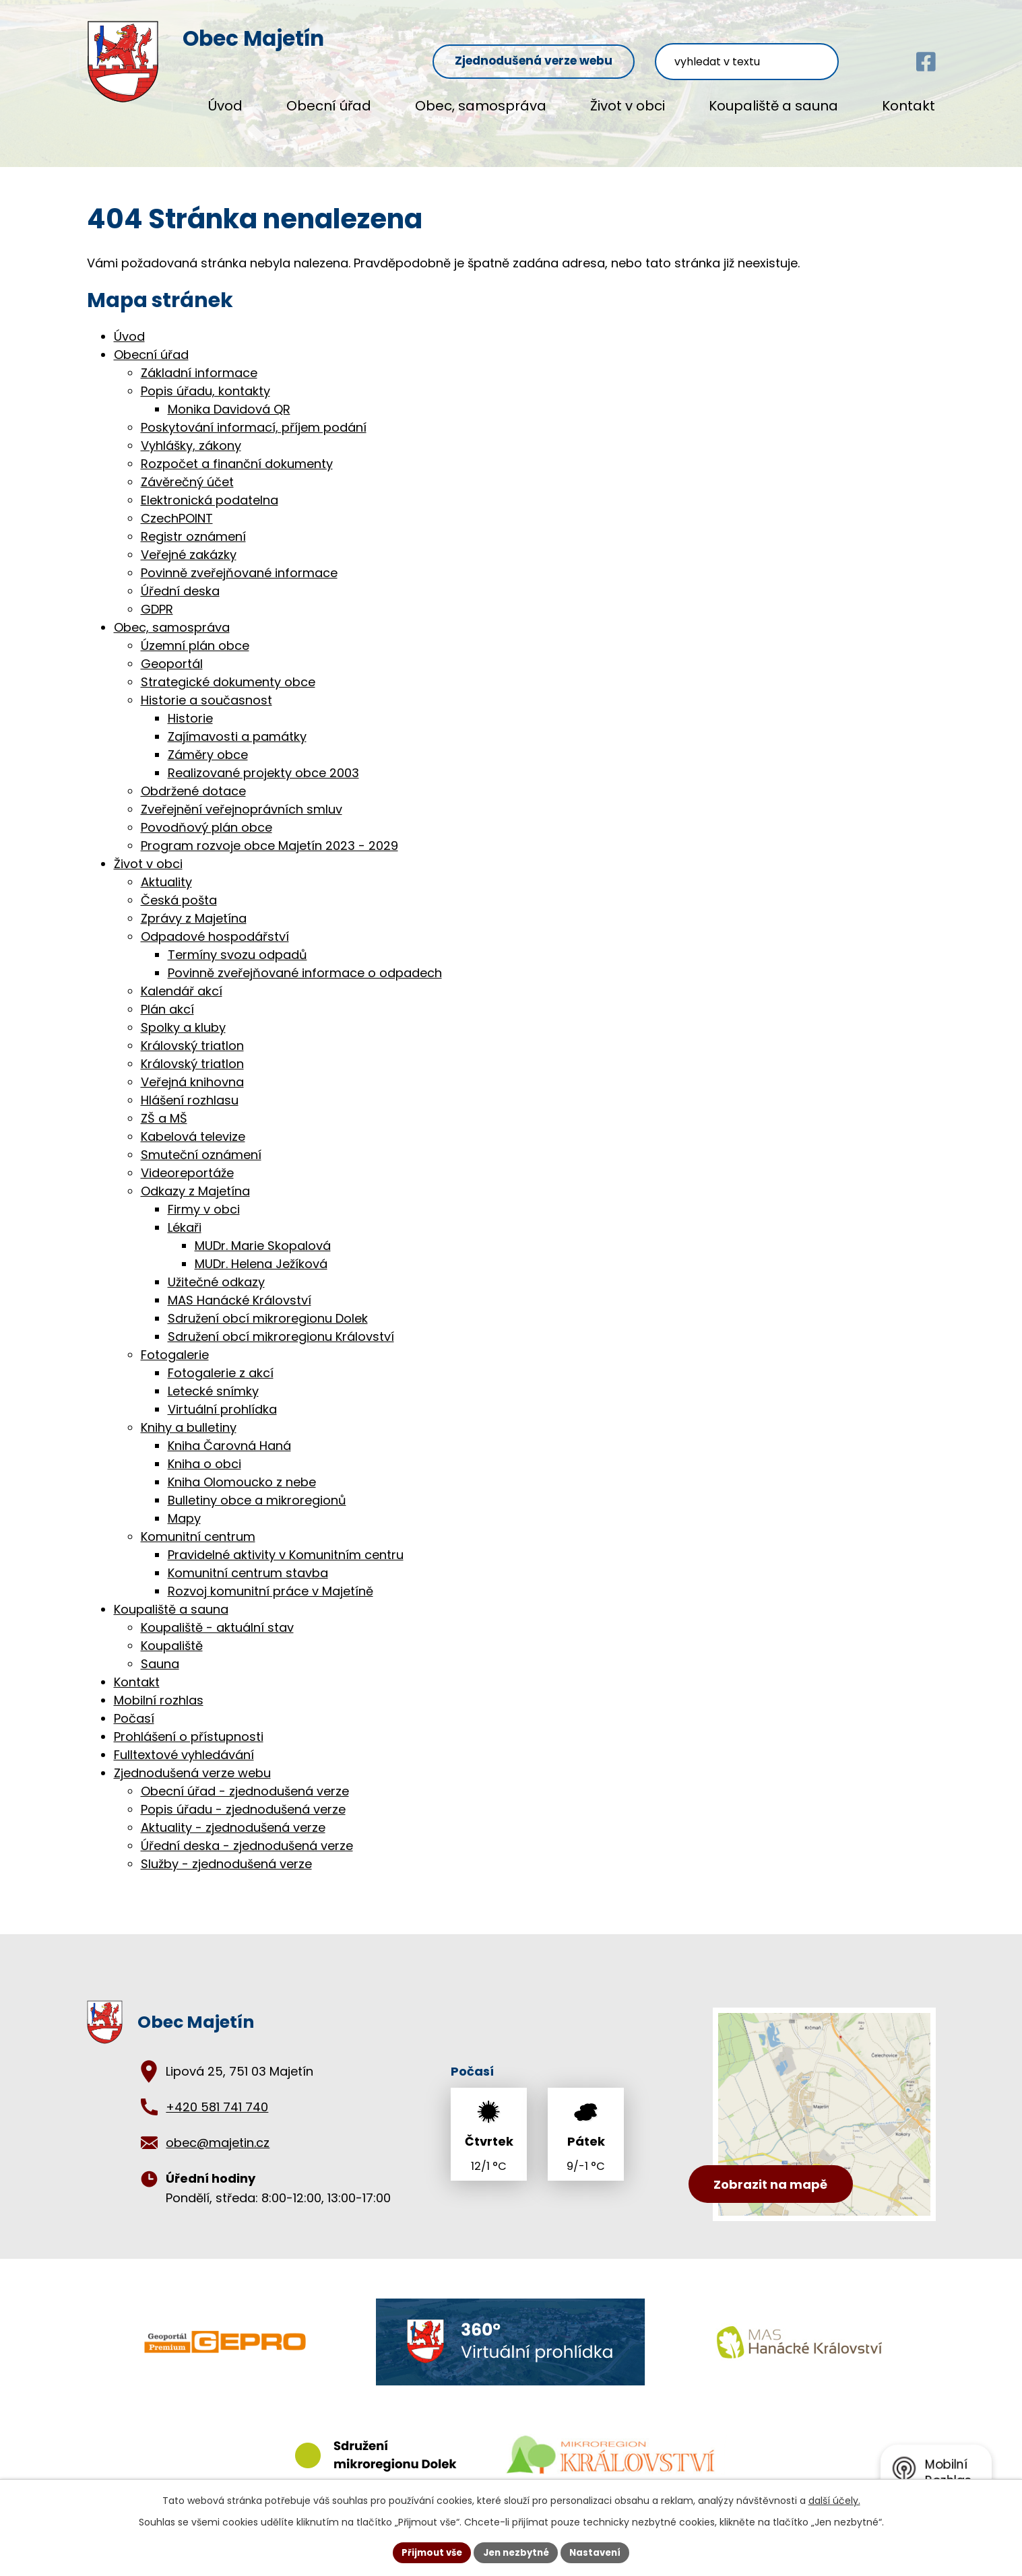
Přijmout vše (427, 2551)
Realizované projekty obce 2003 (263, 758)
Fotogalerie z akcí (221, 1358)
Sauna (160, 1649)
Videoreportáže (187, 1158)
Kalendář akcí (181, 976)
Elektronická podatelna (209, 485)
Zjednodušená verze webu (585, 41)
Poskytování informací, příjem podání (253, 413)
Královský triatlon (192, 1031)
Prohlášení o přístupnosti (188, 1722)
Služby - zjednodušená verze (226, 1849)
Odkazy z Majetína (195, 1176)
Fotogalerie (175, 1340)
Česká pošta (179, 886)
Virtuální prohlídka (222, 1395)
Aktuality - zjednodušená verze (233, 1813)
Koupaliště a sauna (773, 105)
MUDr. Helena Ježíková (261, 1249)
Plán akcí (167, 995)
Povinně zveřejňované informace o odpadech (305, 958)
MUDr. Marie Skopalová (263, 1231)
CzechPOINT (177, 504)
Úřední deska (180, 576)
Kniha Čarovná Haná (229, 1431)
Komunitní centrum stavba (248, 1558)
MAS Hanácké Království (239, 1286)
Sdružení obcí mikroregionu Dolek (268, 1304)
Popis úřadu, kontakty (205, 376)
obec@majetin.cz (217, 2129)
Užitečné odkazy (216, 1267)
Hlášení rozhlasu (189, 1086)
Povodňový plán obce (206, 813)
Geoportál (172, 649)
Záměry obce (208, 740)
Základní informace (199, 358)
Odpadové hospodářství (215, 922)
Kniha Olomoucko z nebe (242, 1467)
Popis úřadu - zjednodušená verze (243, 1795)
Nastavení (600, 2551)
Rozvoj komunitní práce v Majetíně (270, 1576)
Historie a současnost (206, 686)
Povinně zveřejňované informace (239, 558)
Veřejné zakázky (188, 540)
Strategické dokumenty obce (228, 667)
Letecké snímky (213, 1376)
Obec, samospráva (480, 105)
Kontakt (908, 105)
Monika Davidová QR (229, 395)
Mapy (184, 1504)
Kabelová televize (193, 1122)
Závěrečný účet (187, 467)
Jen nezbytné (516, 2551)
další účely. (834, 2499)
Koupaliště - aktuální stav (217, 1613)
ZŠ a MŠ (164, 1104)
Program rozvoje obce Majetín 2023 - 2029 (269, 831)
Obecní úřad (328, 105)
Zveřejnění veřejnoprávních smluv (241, 795)
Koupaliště (172, 1631)
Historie (190, 704)
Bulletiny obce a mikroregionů (257, 1486)
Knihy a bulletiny (188, 1413)
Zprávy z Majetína (194, 904)
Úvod (225, 105)
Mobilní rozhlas (158, 1686)
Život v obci (627, 105)
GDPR (157, 595)
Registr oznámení (193, 522)
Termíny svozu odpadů (237, 940)
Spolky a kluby (183, 1013)
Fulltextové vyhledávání (184, 1740)
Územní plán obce (195, 631)
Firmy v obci (204, 1195)
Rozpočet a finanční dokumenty (237, 449)
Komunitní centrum (198, 1522)
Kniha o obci (204, 1449)
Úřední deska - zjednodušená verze (247, 1831)
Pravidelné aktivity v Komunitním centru (286, 1540)
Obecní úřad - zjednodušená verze (245, 1777)
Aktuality (166, 867)
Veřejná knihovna (192, 1067)
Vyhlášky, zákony (191, 431)
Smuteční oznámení (201, 1140)
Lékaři (184, 1213)
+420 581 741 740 (217, 2093)
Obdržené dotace (193, 776)
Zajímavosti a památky (237, 722)
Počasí (134, 1704)
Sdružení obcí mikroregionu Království (281, 1322)
